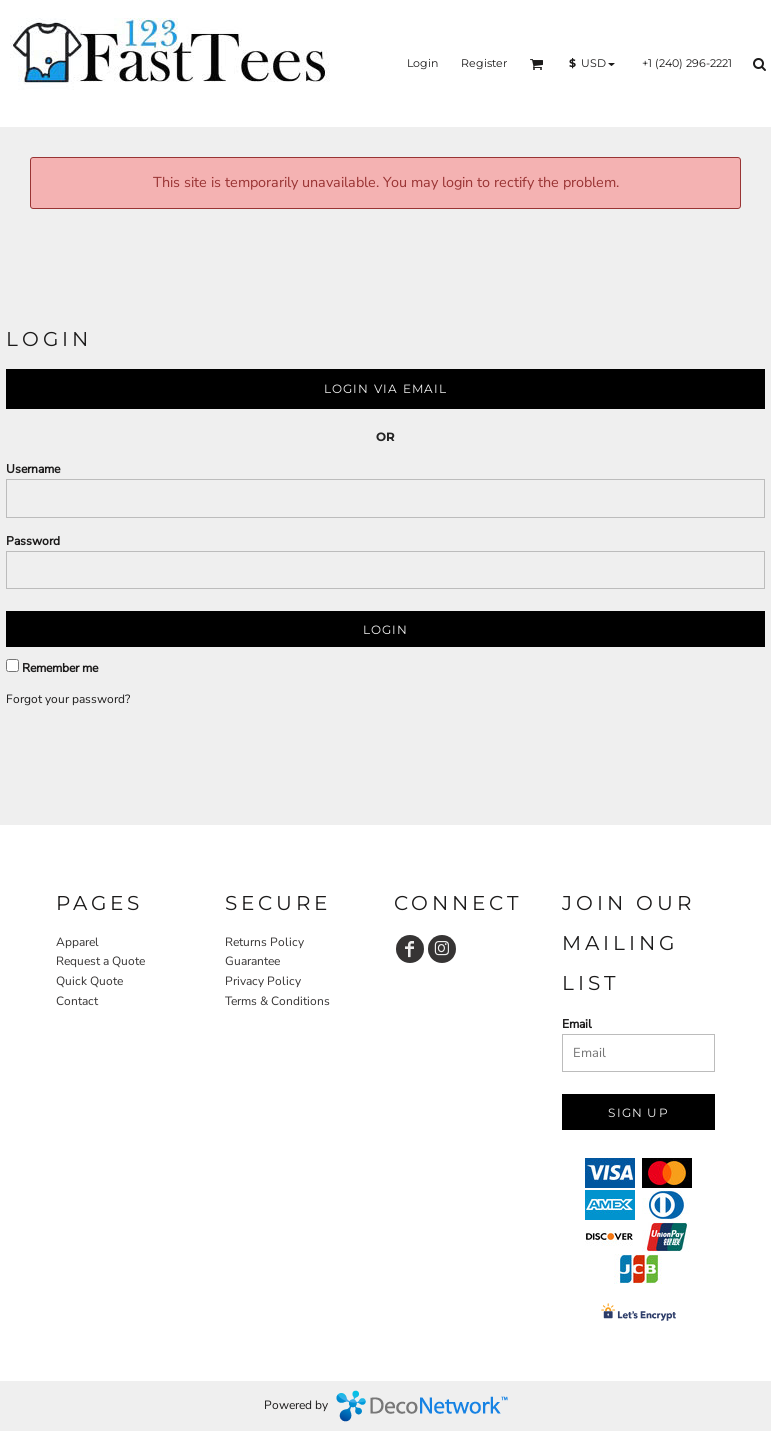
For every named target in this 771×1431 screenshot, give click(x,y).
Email (577, 1024)
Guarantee (252, 961)
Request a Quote (100, 961)
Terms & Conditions (277, 1001)
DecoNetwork (422, 1406)
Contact (77, 1001)
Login (422, 63)
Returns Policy (264, 942)
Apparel (77, 942)
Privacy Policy (263, 981)
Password (33, 541)
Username (33, 469)
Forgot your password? (68, 699)
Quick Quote (89, 981)
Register (484, 63)
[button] (537, 64)
